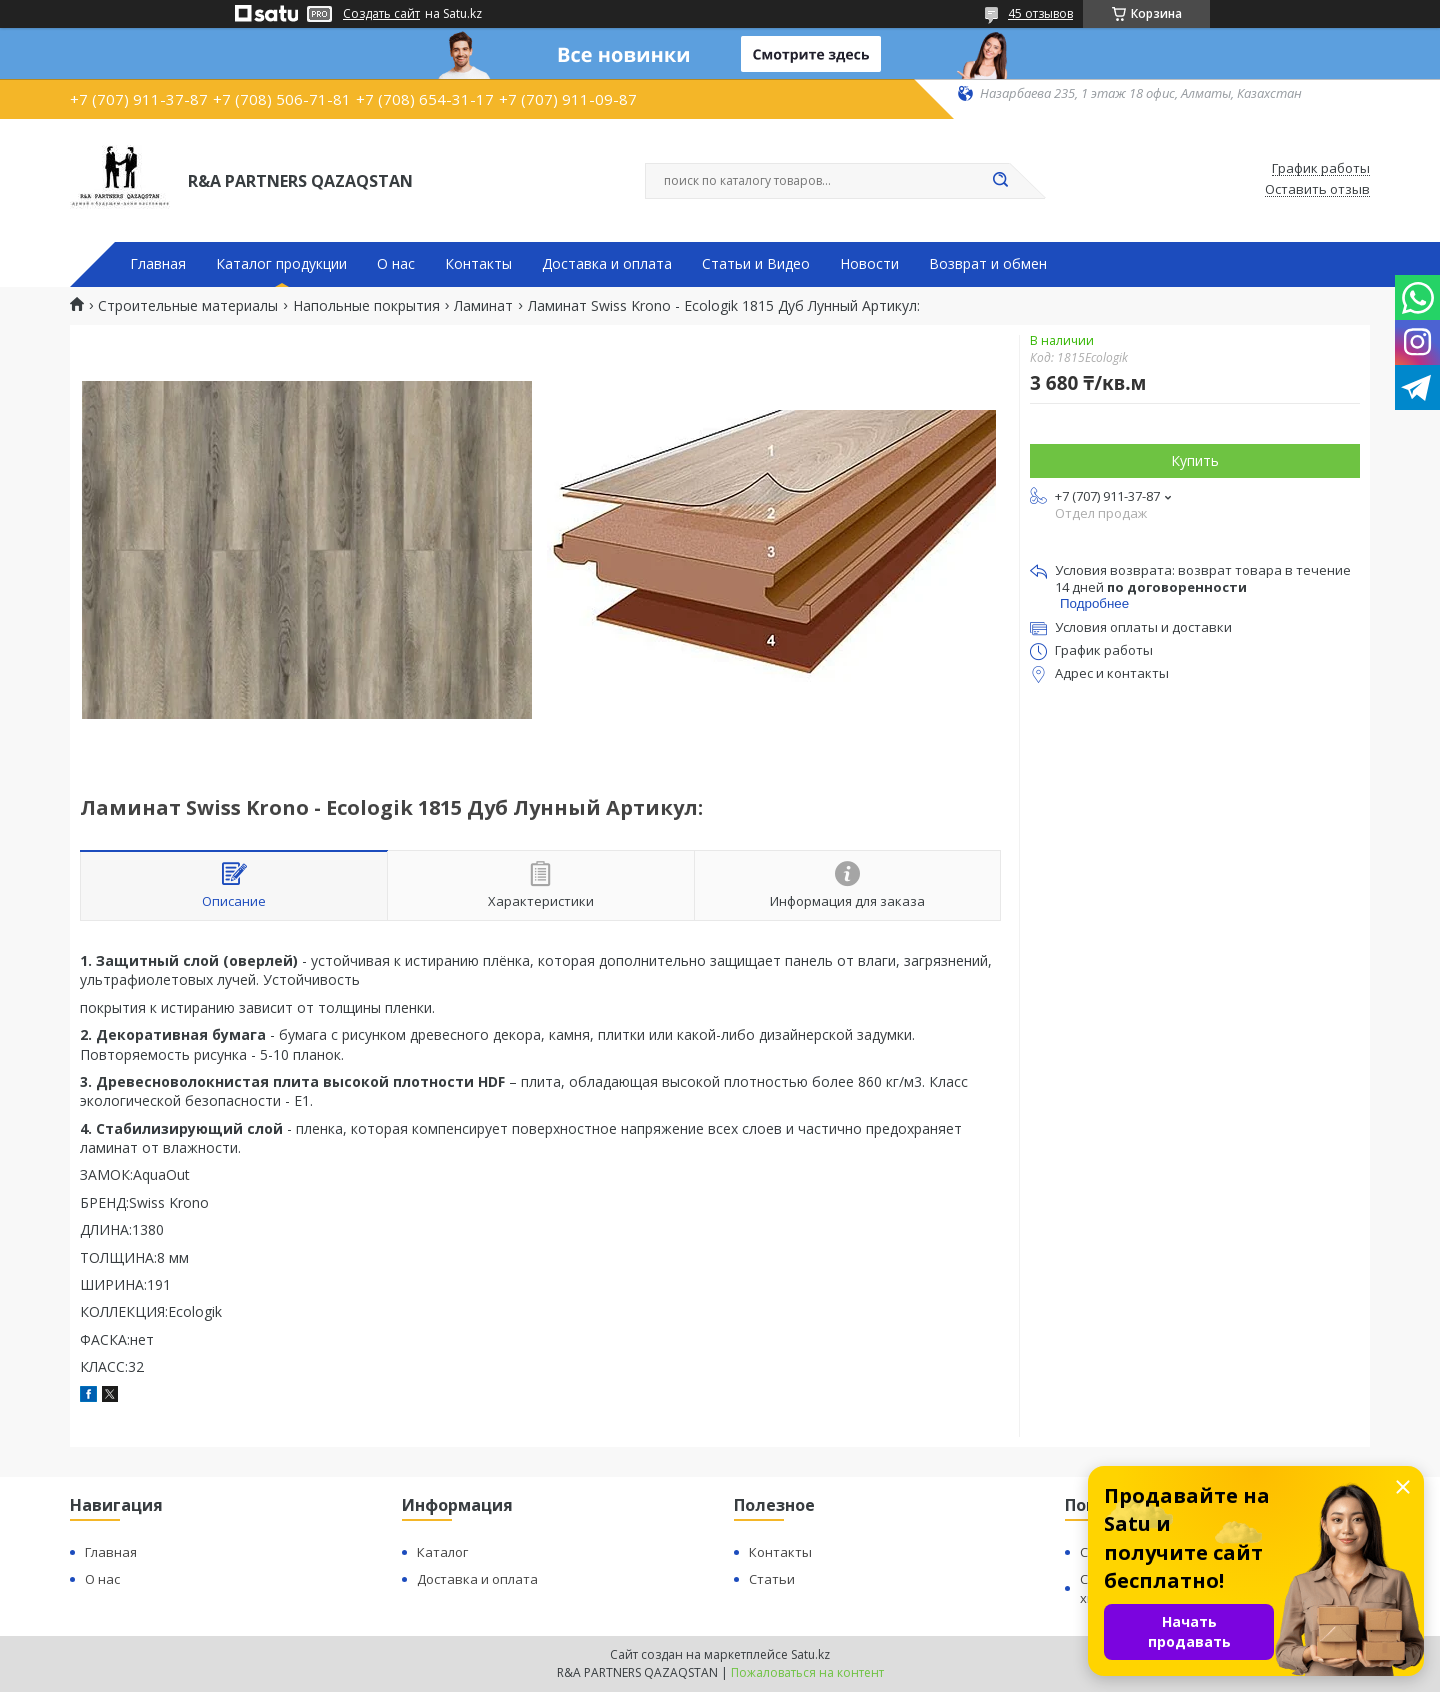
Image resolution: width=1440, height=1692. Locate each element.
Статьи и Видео (756, 264)
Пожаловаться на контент (807, 1672)
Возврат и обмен (988, 264)
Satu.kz (810, 1654)
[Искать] (1000, 181)
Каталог (442, 1552)
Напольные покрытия (366, 306)
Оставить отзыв (1317, 190)
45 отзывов (1040, 13)
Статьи (772, 1579)
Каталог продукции (281, 264)
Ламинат (483, 306)
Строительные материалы (188, 306)
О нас (396, 264)
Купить (1195, 460)
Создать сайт (381, 14)
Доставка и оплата (607, 264)
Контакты (478, 264)
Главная (158, 264)
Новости (869, 264)
